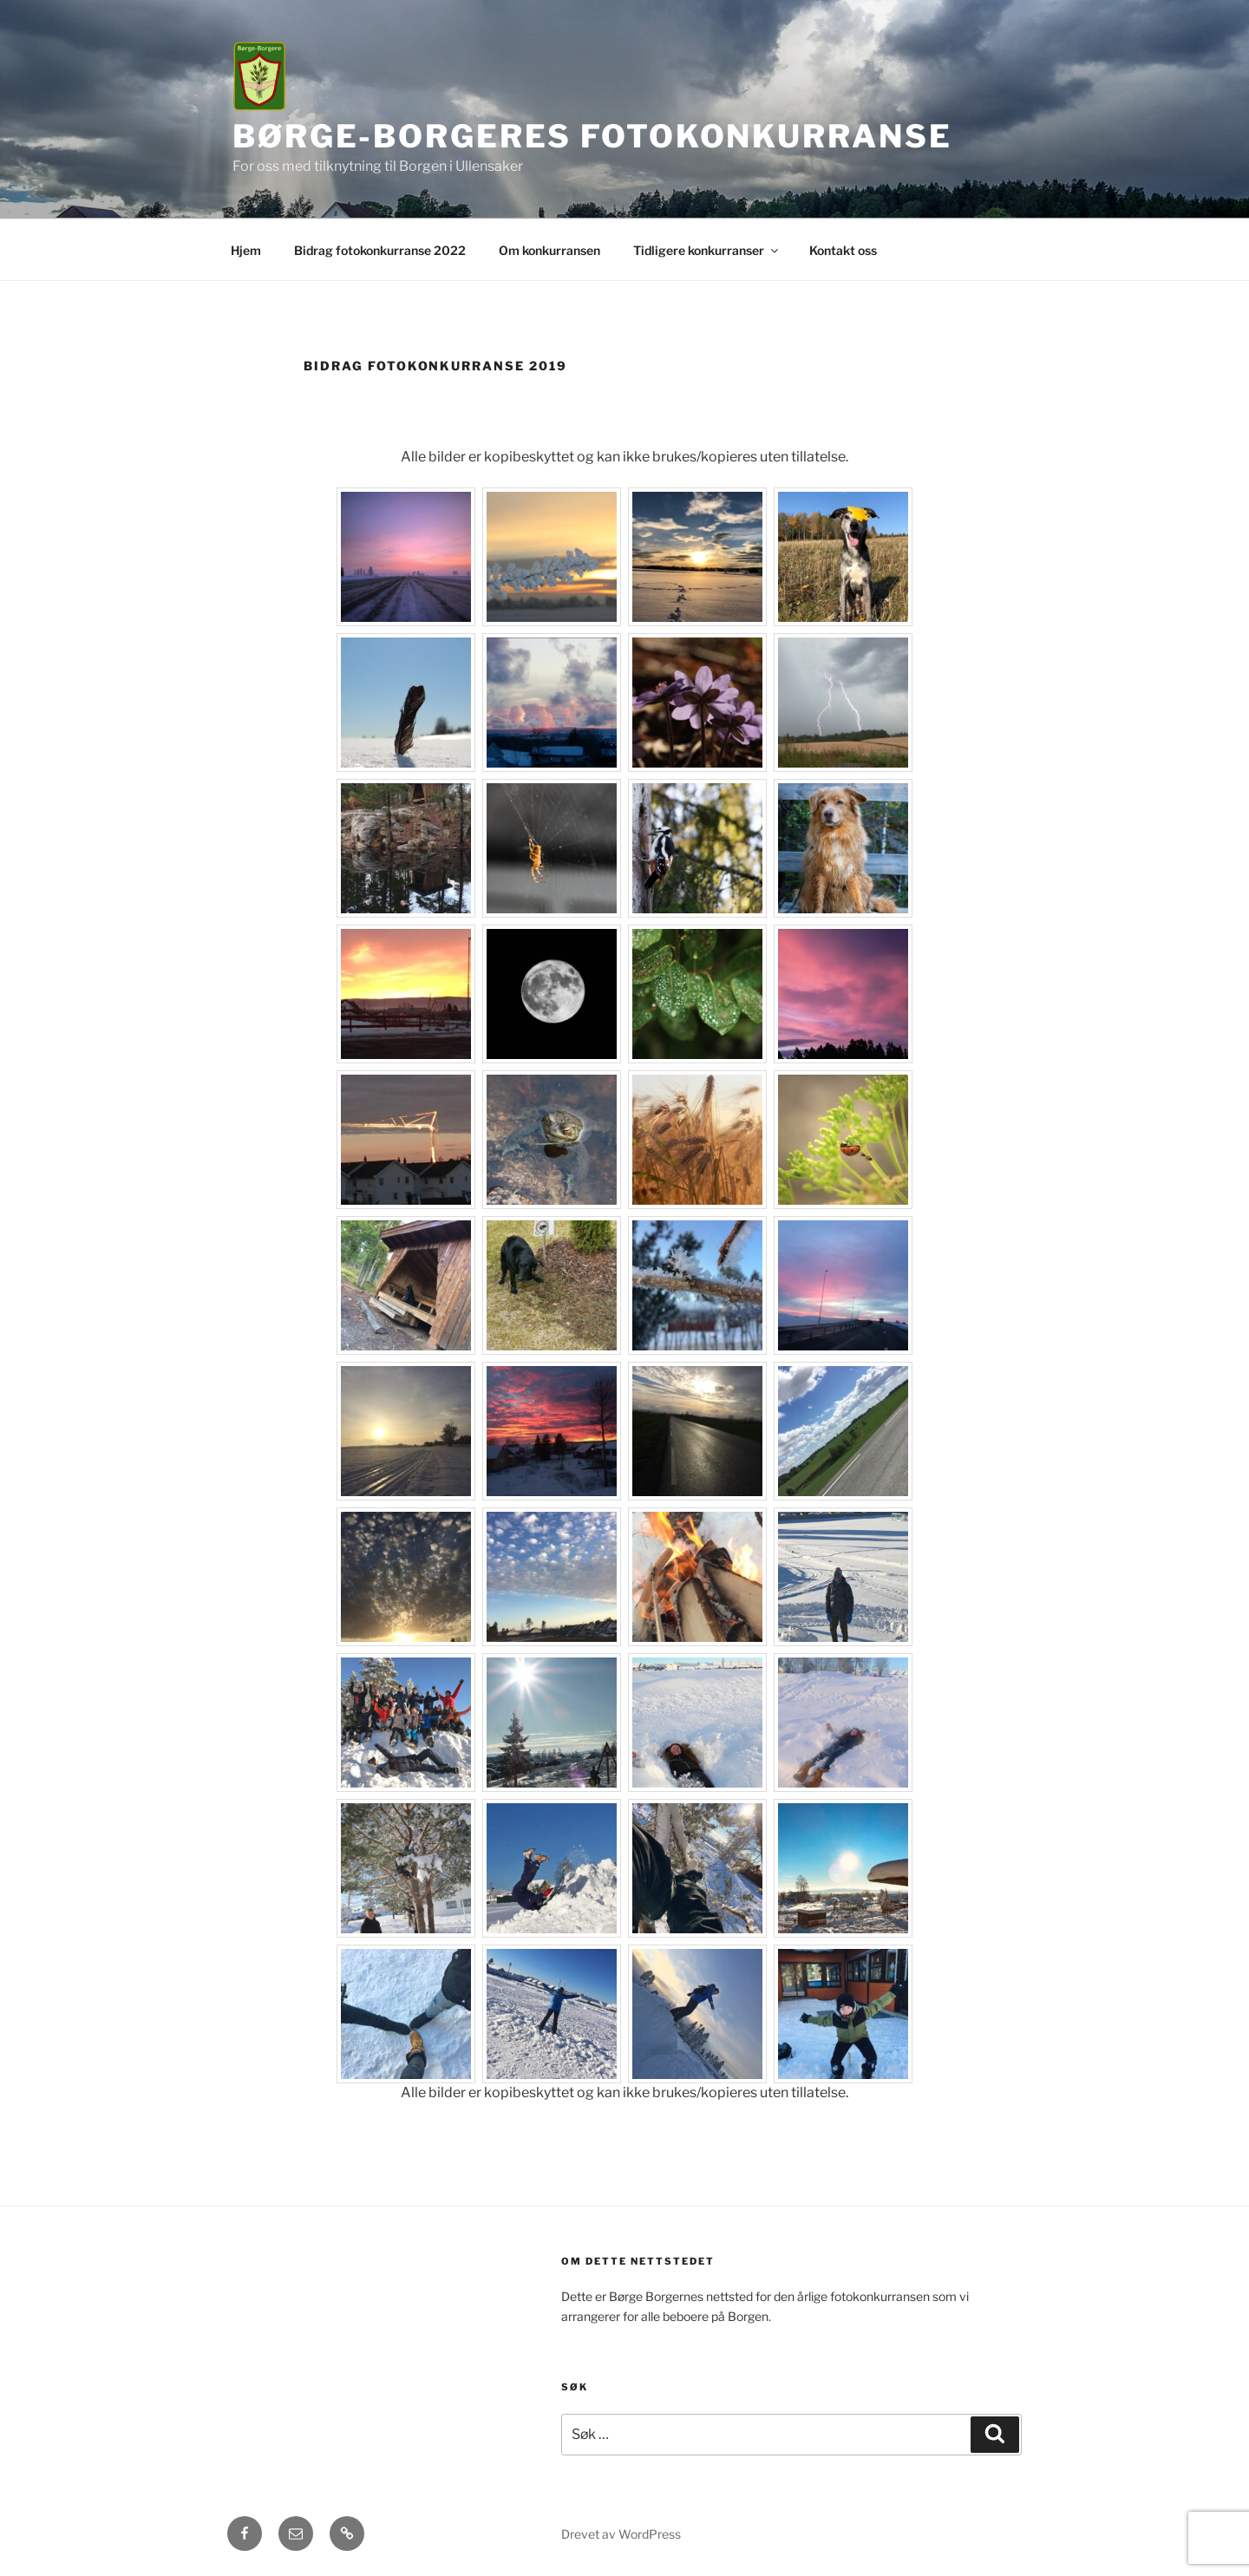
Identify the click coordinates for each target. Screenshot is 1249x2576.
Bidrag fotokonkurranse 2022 (380, 250)
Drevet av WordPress (621, 2534)
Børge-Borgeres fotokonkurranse (591, 136)
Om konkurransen (549, 250)
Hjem (246, 250)
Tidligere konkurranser (707, 250)
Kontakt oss (843, 250)
